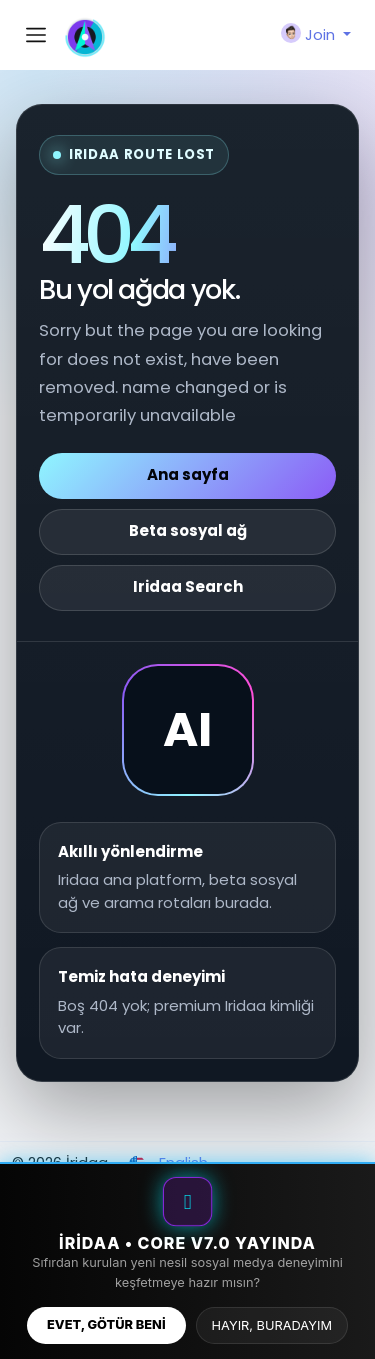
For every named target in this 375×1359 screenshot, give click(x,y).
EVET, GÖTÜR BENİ (106, 1324)
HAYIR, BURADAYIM (272, 1325)
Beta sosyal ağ (188, 530)
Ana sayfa (188, 474)
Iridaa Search (188, 586)
